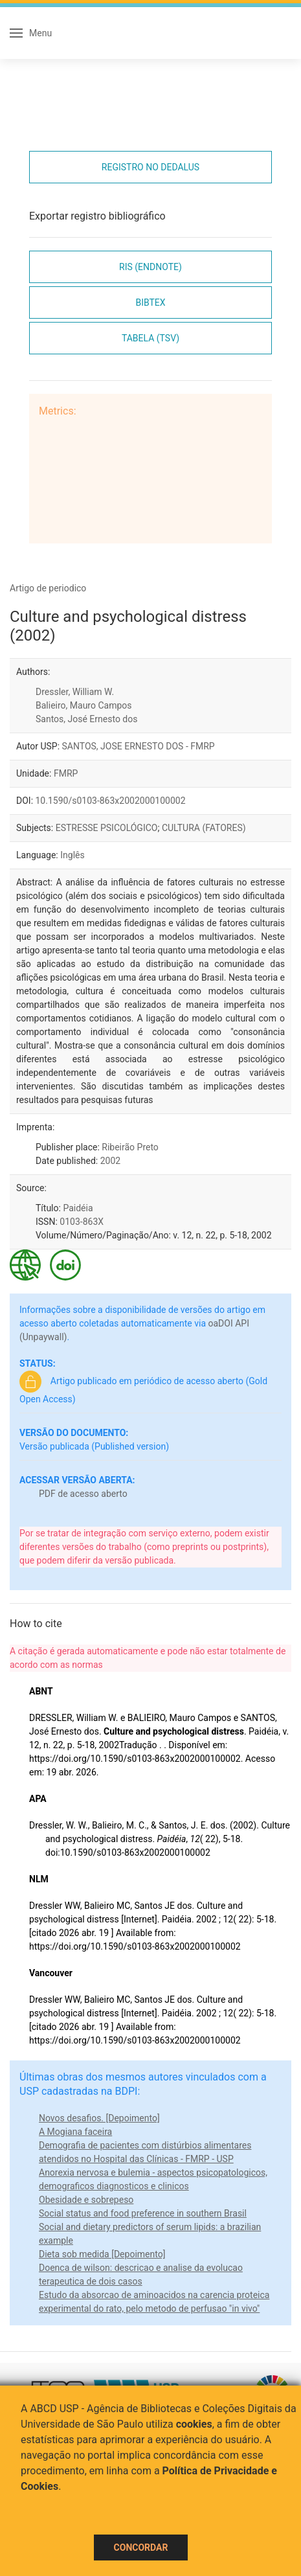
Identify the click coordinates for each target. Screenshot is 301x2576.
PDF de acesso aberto (83, 1493)
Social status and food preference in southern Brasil (143, 2213)
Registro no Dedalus (150, 167)
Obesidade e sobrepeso (86, 2199)
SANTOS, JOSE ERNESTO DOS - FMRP (138, 746)
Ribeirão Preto (130, 1147)
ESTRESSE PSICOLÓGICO (107, 828)
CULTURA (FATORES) (204, 828)
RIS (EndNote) (150, 267)
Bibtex (150, 302)
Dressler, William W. (75, 692)
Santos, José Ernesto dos (86, 719)
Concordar (141, 2547)
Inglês (72, 855)
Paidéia (78, 1208)
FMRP (66, 773)
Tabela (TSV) (150, 338)
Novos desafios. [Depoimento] (99, 2118)
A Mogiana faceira (75, 2131)
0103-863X (82, 1221)
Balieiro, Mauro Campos (84, 705)
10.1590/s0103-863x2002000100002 (111, 800)
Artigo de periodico (48, 588)
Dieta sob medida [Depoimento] (102, 2254)
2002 (110, 1161)
